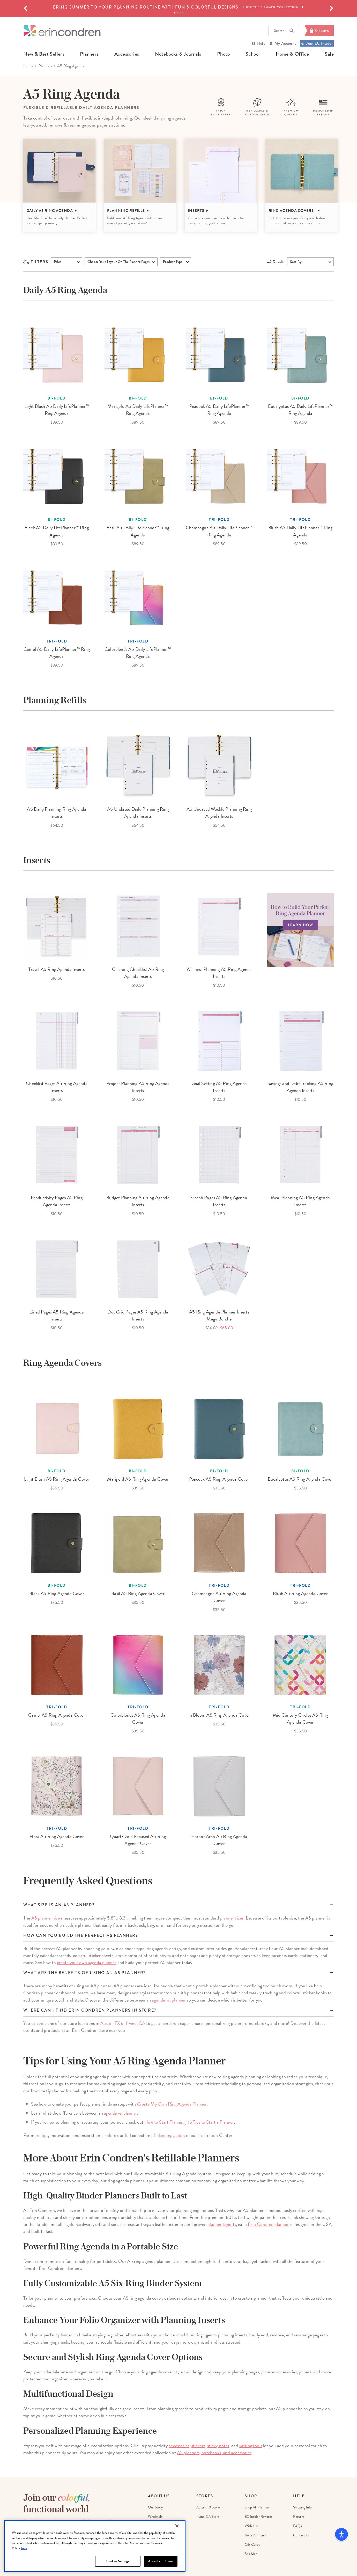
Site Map (251, 2554)
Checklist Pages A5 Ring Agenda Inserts (56, 1087)
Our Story (155, 2507)
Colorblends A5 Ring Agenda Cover (137, 1718)
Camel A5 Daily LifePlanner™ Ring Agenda (57, 653)
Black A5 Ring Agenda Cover (56, 1593)
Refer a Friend (255, 2535)
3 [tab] (180, 12)
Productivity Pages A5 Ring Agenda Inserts (57, 1201)
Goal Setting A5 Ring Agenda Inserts (219, 1087)
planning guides (171, 2135)
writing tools (250, 2445)
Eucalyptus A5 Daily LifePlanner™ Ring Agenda (300, 410)
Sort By (295, 261)
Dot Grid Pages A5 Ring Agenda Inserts (137, 1315)
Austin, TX (110, 2023)
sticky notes (218, 2445)
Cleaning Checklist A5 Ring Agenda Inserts (138, 973)
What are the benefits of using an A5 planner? (84, 1973)
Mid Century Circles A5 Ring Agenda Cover (300, 1718)
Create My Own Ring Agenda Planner (172, 2103)
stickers (198, 2445)
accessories (126, 54)
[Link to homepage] (62, 30)
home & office (292, 54)
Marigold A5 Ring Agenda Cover (137, 1478)
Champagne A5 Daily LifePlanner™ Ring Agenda (219, 531)
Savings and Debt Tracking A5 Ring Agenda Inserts (300, 1087)
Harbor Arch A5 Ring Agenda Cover (219, 1840)
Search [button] (284, 30)
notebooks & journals (178, 54)
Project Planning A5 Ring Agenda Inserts (138, 1087)
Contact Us (301, 2535)
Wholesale (155, 2516)
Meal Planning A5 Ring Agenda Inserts (300, 1201)
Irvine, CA (135, 2023)
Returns (298, 2516)
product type (173, 261)
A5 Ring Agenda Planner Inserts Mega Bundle (219, 1315)
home (28, 66)
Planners (45, 66)
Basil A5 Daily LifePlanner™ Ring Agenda (138, 531)
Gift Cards (252, 2544)
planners (89, 54)
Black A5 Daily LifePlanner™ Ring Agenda (57, 531)
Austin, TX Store (208, 2507)
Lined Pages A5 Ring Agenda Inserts (56, 1315)
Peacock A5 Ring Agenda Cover (219, 1478)
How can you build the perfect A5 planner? (80, 1935)
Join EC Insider (317, 43)
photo (223, 54)
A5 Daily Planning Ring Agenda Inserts (56, 813)
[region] (94, 2546)
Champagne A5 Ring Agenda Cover (219, 1597)
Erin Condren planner (268, 2224)
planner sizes (231, 1917)
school (253, 54)
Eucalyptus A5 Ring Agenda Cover (300, 1478)
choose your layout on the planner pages (118, 261)
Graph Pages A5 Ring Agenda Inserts (219, 1201)
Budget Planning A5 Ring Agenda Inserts (137, 1201)
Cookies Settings (117, 2561)
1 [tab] (174, 12)
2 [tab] (177, 12)
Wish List (251, 2526)
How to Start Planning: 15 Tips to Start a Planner (189, 2122)
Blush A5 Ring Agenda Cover (300, 1593)
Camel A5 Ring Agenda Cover (56, 1714)
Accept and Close (160, 2561)
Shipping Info (302, 2507)
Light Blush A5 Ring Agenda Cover (57, 1478)
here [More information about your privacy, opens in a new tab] (24, 2548)
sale (329, 54)
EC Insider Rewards (258, 2516)
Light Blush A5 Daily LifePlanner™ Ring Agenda (56, 410)
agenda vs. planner (169, 1999)
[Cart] (319, 30)
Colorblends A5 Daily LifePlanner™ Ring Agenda (138, 653)
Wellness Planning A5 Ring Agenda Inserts (219, 973)
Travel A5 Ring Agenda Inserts (56, 969)
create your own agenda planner (86, 1962)
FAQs (297, 2526)
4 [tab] (182, 12)
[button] (25, 8)
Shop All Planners (257, 2507)
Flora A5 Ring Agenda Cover (56, 1836)
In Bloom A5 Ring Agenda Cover (219, 1714)
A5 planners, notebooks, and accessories (214, 2452)
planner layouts (221, 2224)
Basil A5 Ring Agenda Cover (138, 1593)
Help (261, 43)
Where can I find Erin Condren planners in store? (89, 2010)
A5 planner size (45, 1917)
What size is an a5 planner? (58, 1905)
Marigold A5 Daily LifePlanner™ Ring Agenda (137, 410)
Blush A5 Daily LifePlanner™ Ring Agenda (300, 531)
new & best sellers (43, 54)
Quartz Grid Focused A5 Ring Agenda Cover (138, 1840)
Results (276, 262)
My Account (285, 43)
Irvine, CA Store (207, 2516)
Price (57, 261)
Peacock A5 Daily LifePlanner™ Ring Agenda (219, 410)
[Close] (177, 2525)
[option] (178, 7)
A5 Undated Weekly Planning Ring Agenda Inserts (219, 813)
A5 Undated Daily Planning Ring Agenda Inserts (137, 813)
